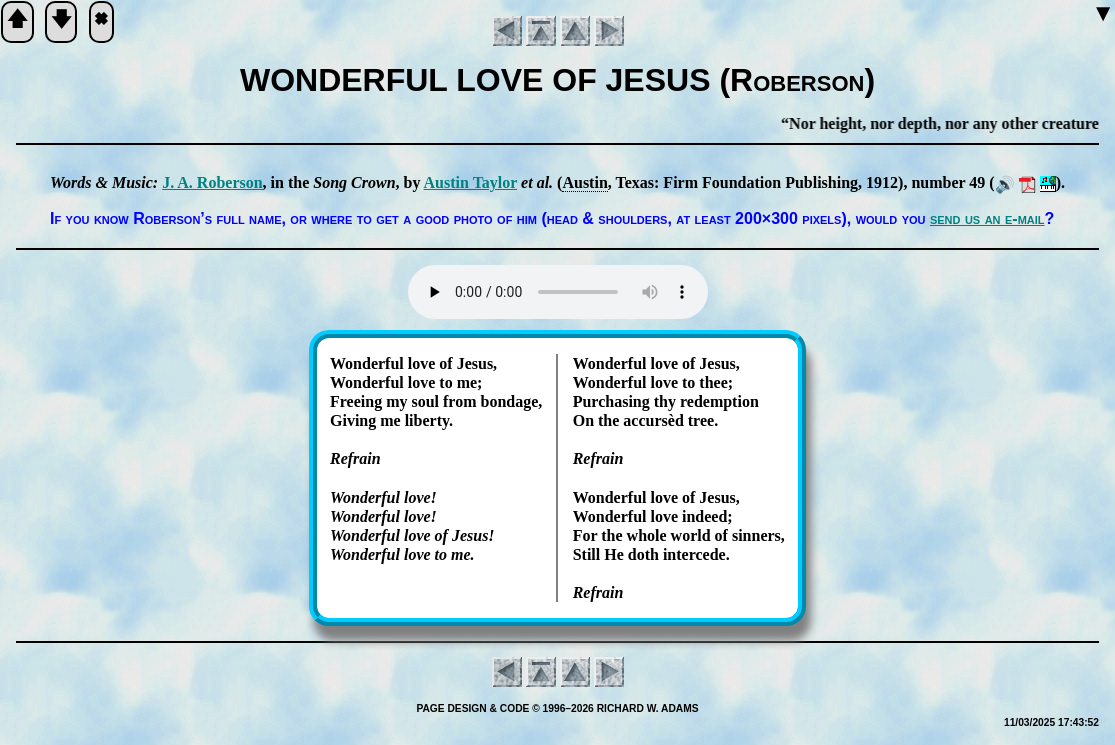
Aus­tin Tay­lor (471, 182)
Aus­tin (584, 182)
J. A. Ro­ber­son (212, 182)
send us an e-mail (987, 218)
